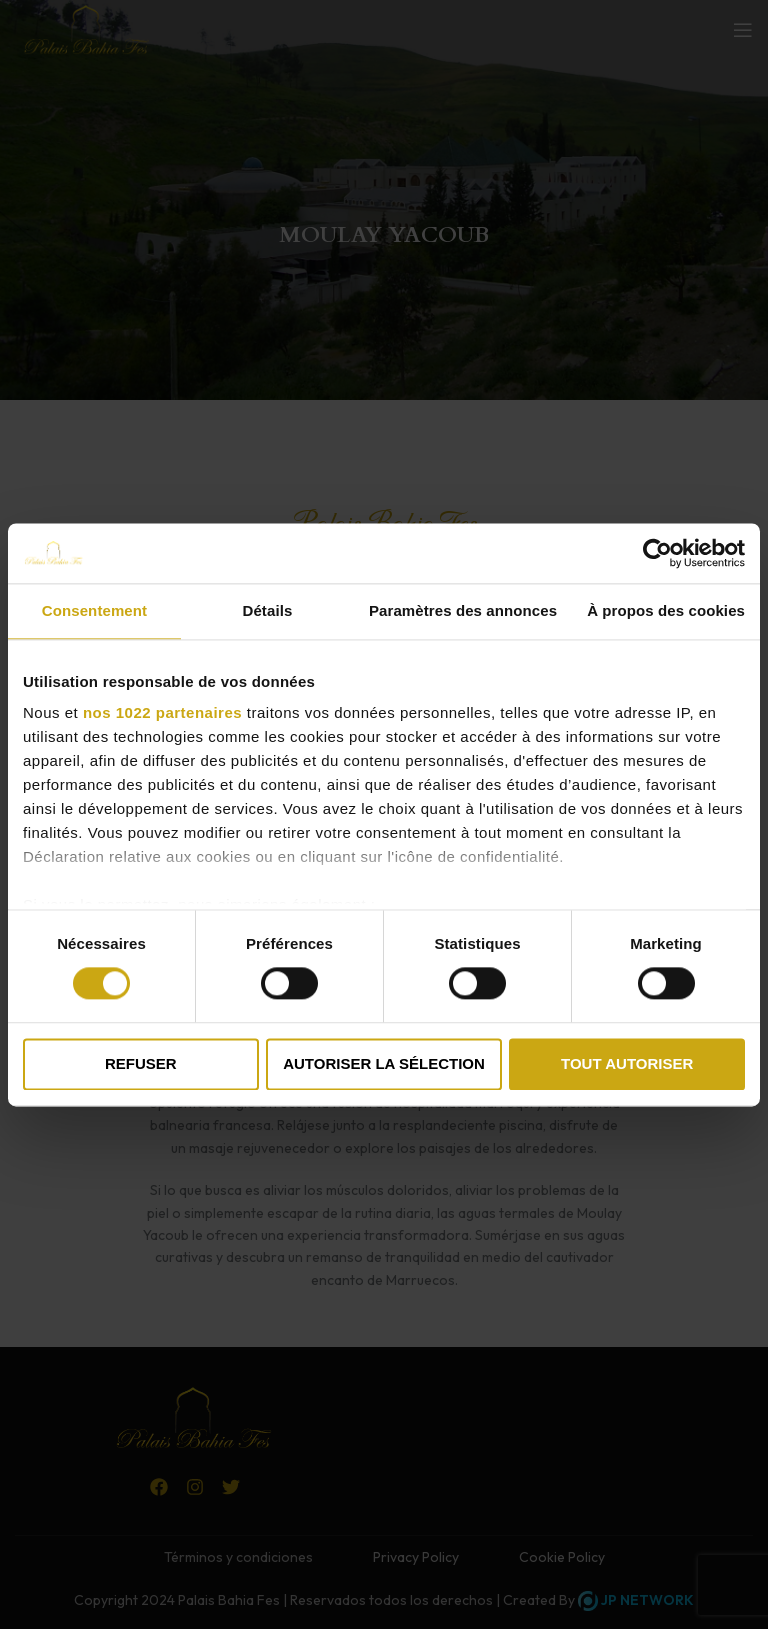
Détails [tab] (267, 610)
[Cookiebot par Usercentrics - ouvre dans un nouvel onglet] (657, 553)
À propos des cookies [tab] (666, 610)
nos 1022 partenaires (162, 712)
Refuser (141, 1063)
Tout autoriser (627, 1063)
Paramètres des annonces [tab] (463, 610)
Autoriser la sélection (384, 1063)
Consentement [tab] (94, 610)
